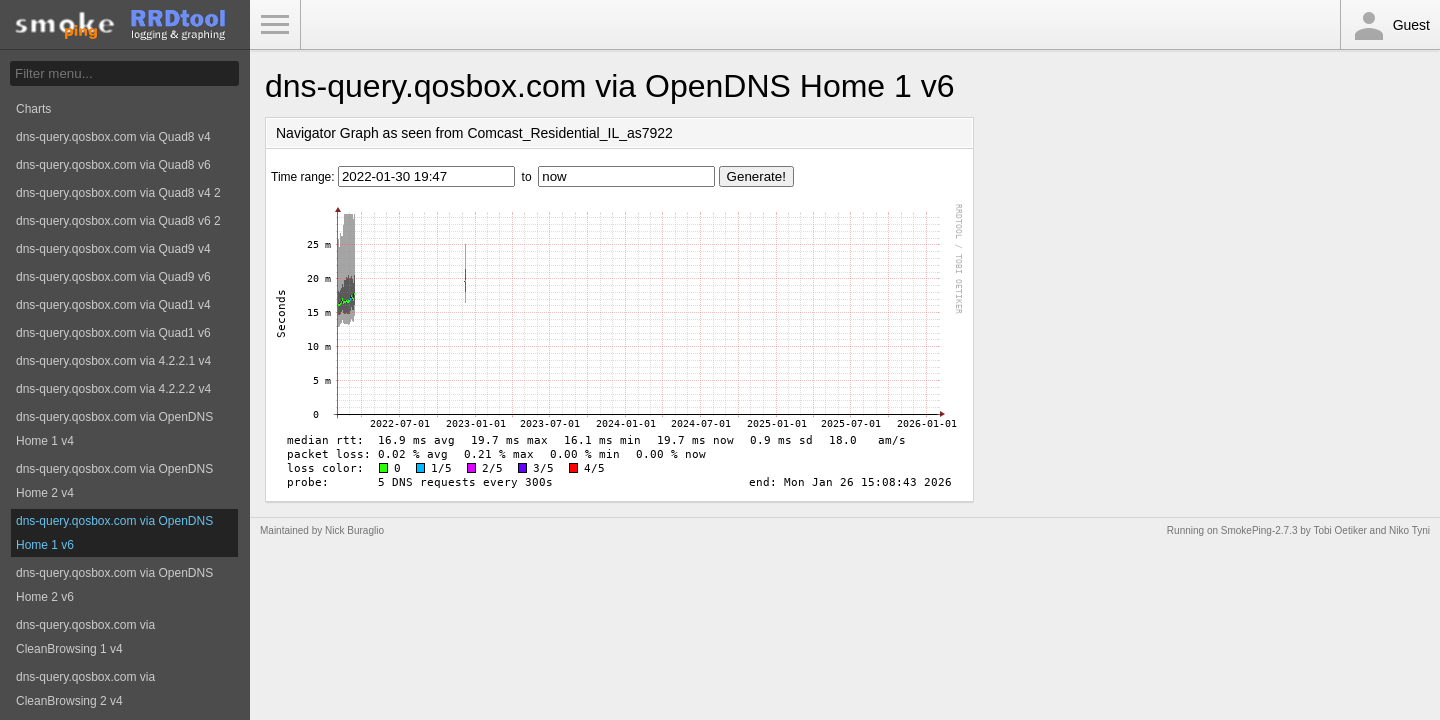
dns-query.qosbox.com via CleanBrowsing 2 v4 (85, 689)
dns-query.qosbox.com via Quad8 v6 (113, 165)
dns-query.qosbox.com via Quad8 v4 (113, 137)
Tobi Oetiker (1339, 530)
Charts (33, 109)
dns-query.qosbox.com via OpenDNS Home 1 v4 (114, 429)
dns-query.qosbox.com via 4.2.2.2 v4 (113, 389)
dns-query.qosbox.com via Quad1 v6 (113, 333)
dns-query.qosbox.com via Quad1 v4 (113, 305)
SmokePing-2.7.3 (1259, 530)
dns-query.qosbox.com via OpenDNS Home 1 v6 (114, 533)
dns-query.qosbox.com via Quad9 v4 (113, 249)
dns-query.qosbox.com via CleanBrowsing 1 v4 (85, 637)
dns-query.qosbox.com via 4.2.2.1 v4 (113, 361)
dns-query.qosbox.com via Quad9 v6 (113, 277)
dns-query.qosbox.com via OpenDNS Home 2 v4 (114, 481)
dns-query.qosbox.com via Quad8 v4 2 (118, 193)
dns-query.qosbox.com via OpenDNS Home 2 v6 (114, 585)
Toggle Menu (275, 25)
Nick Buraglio (354, 530)
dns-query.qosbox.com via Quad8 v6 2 (118, 221)
